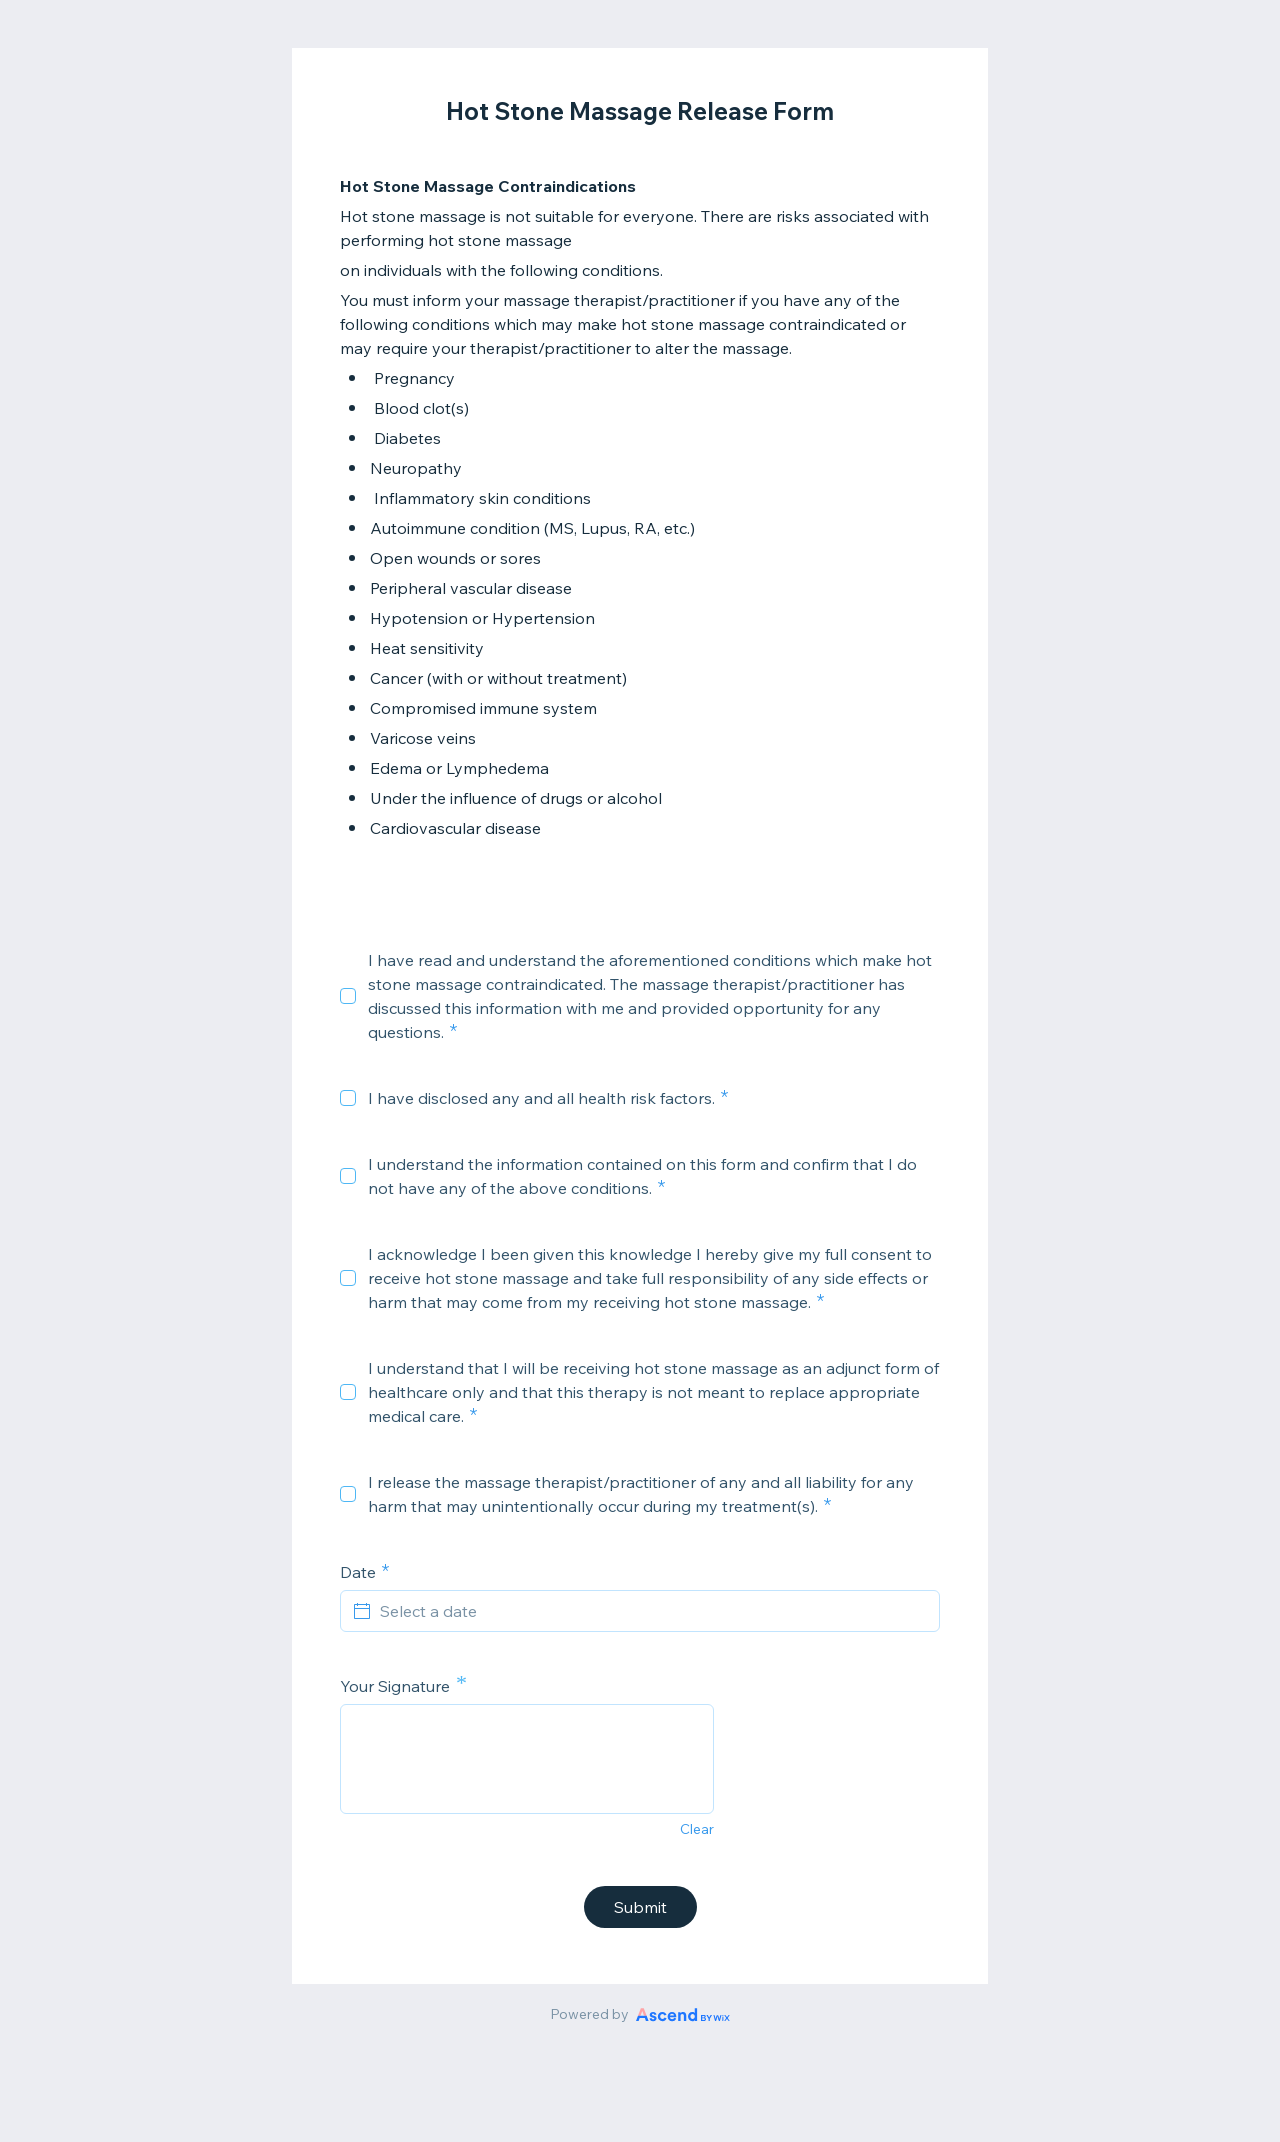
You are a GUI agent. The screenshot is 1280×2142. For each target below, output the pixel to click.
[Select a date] (652, 1611)
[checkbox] (348, 996)
